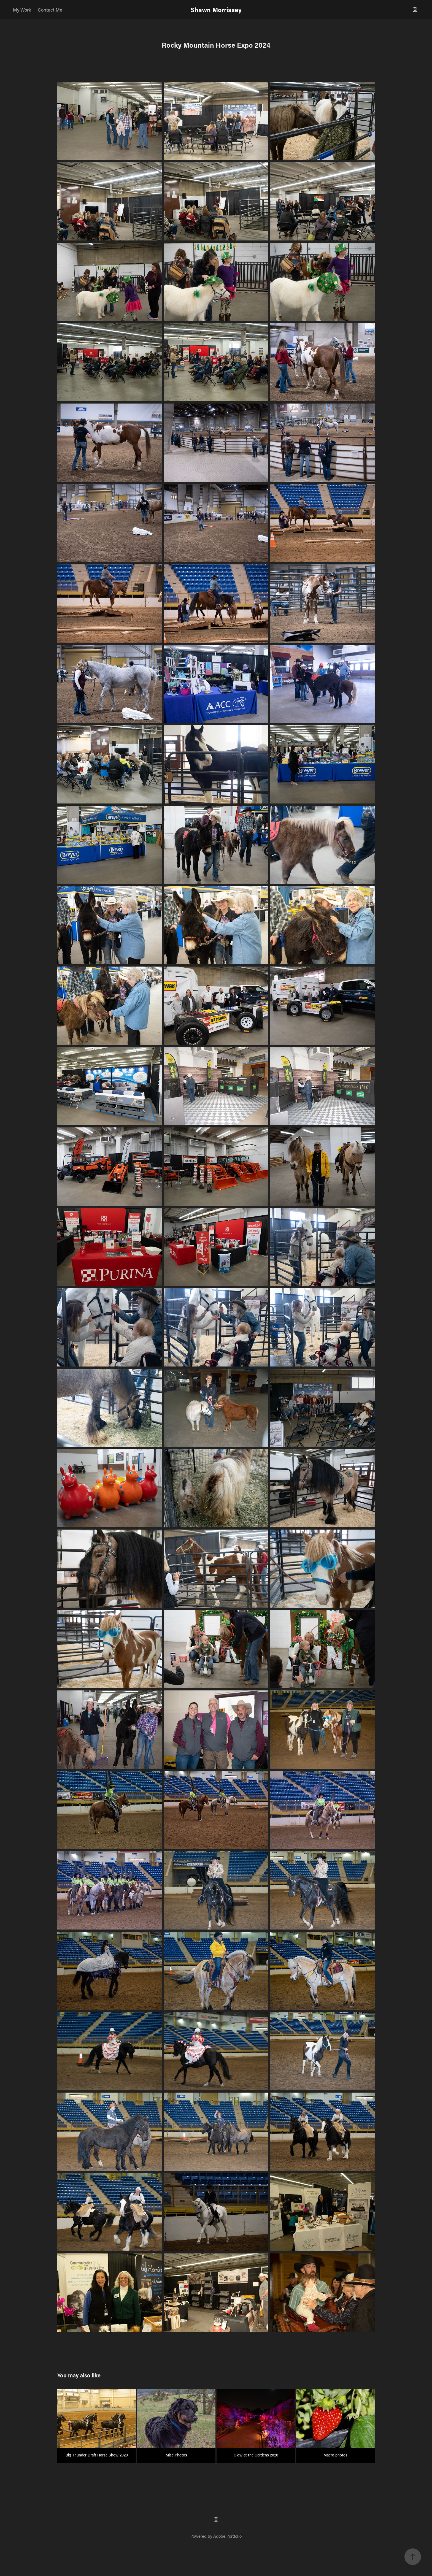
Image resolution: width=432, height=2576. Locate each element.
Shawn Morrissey (216, 10)
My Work (22, 10)
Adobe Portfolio (227, 2536)
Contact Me (50, 10)
